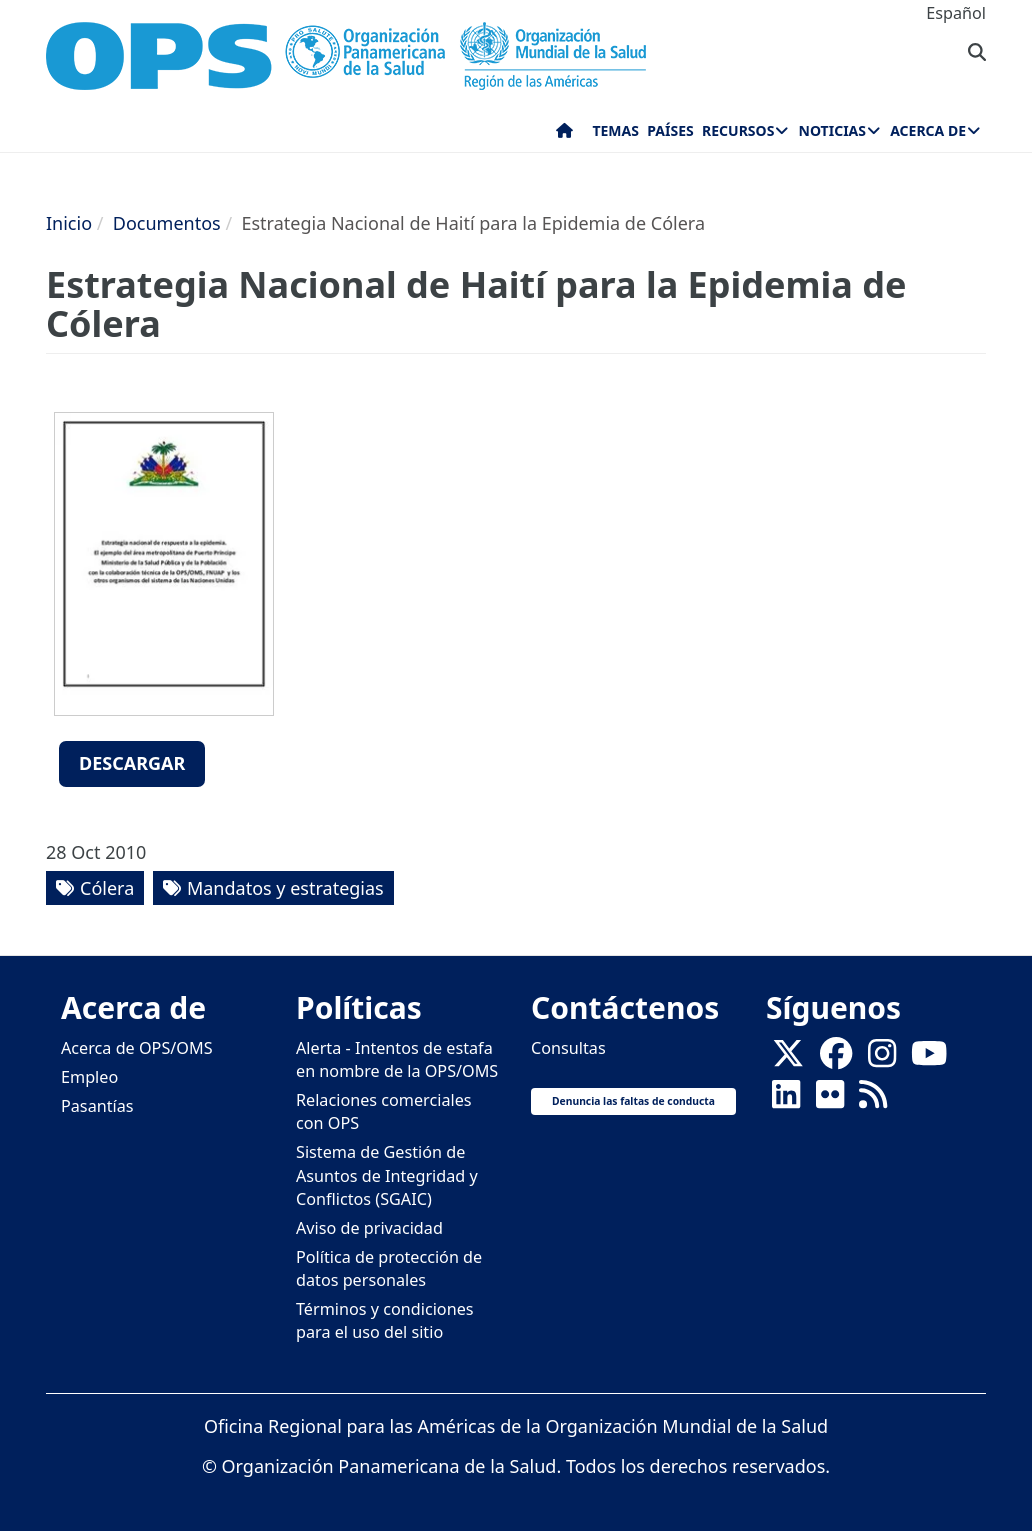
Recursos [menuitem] (738, 130)
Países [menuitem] (670, 130)
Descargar (132, 763)
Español (956, 13)
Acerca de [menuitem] (928, 130)
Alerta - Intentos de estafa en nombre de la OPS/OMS (397, 1059)
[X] (788, 1059)
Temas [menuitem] (615, 130)
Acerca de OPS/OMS (137, 1048)
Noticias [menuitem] (832, 130)
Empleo (89, 1077)
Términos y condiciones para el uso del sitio (385, 1320)
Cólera (107, 888)
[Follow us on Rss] (873, 1100)
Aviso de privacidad (369, 1228)
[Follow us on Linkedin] (786, 1100)
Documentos (167, 223)
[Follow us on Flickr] (830, 1100)
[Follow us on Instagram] (882, 1059)
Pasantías (97, 1106)
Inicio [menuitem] (564, 135)
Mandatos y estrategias (285, 888)
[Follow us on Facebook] (836, 1059)
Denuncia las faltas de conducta (633, 1101)
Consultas (568, 1048)
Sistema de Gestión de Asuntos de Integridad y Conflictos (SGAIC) (387, 1175)
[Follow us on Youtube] (929, 1059)
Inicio (69, 223)
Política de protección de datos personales (389, 1268)
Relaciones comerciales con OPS (384, 1111)
